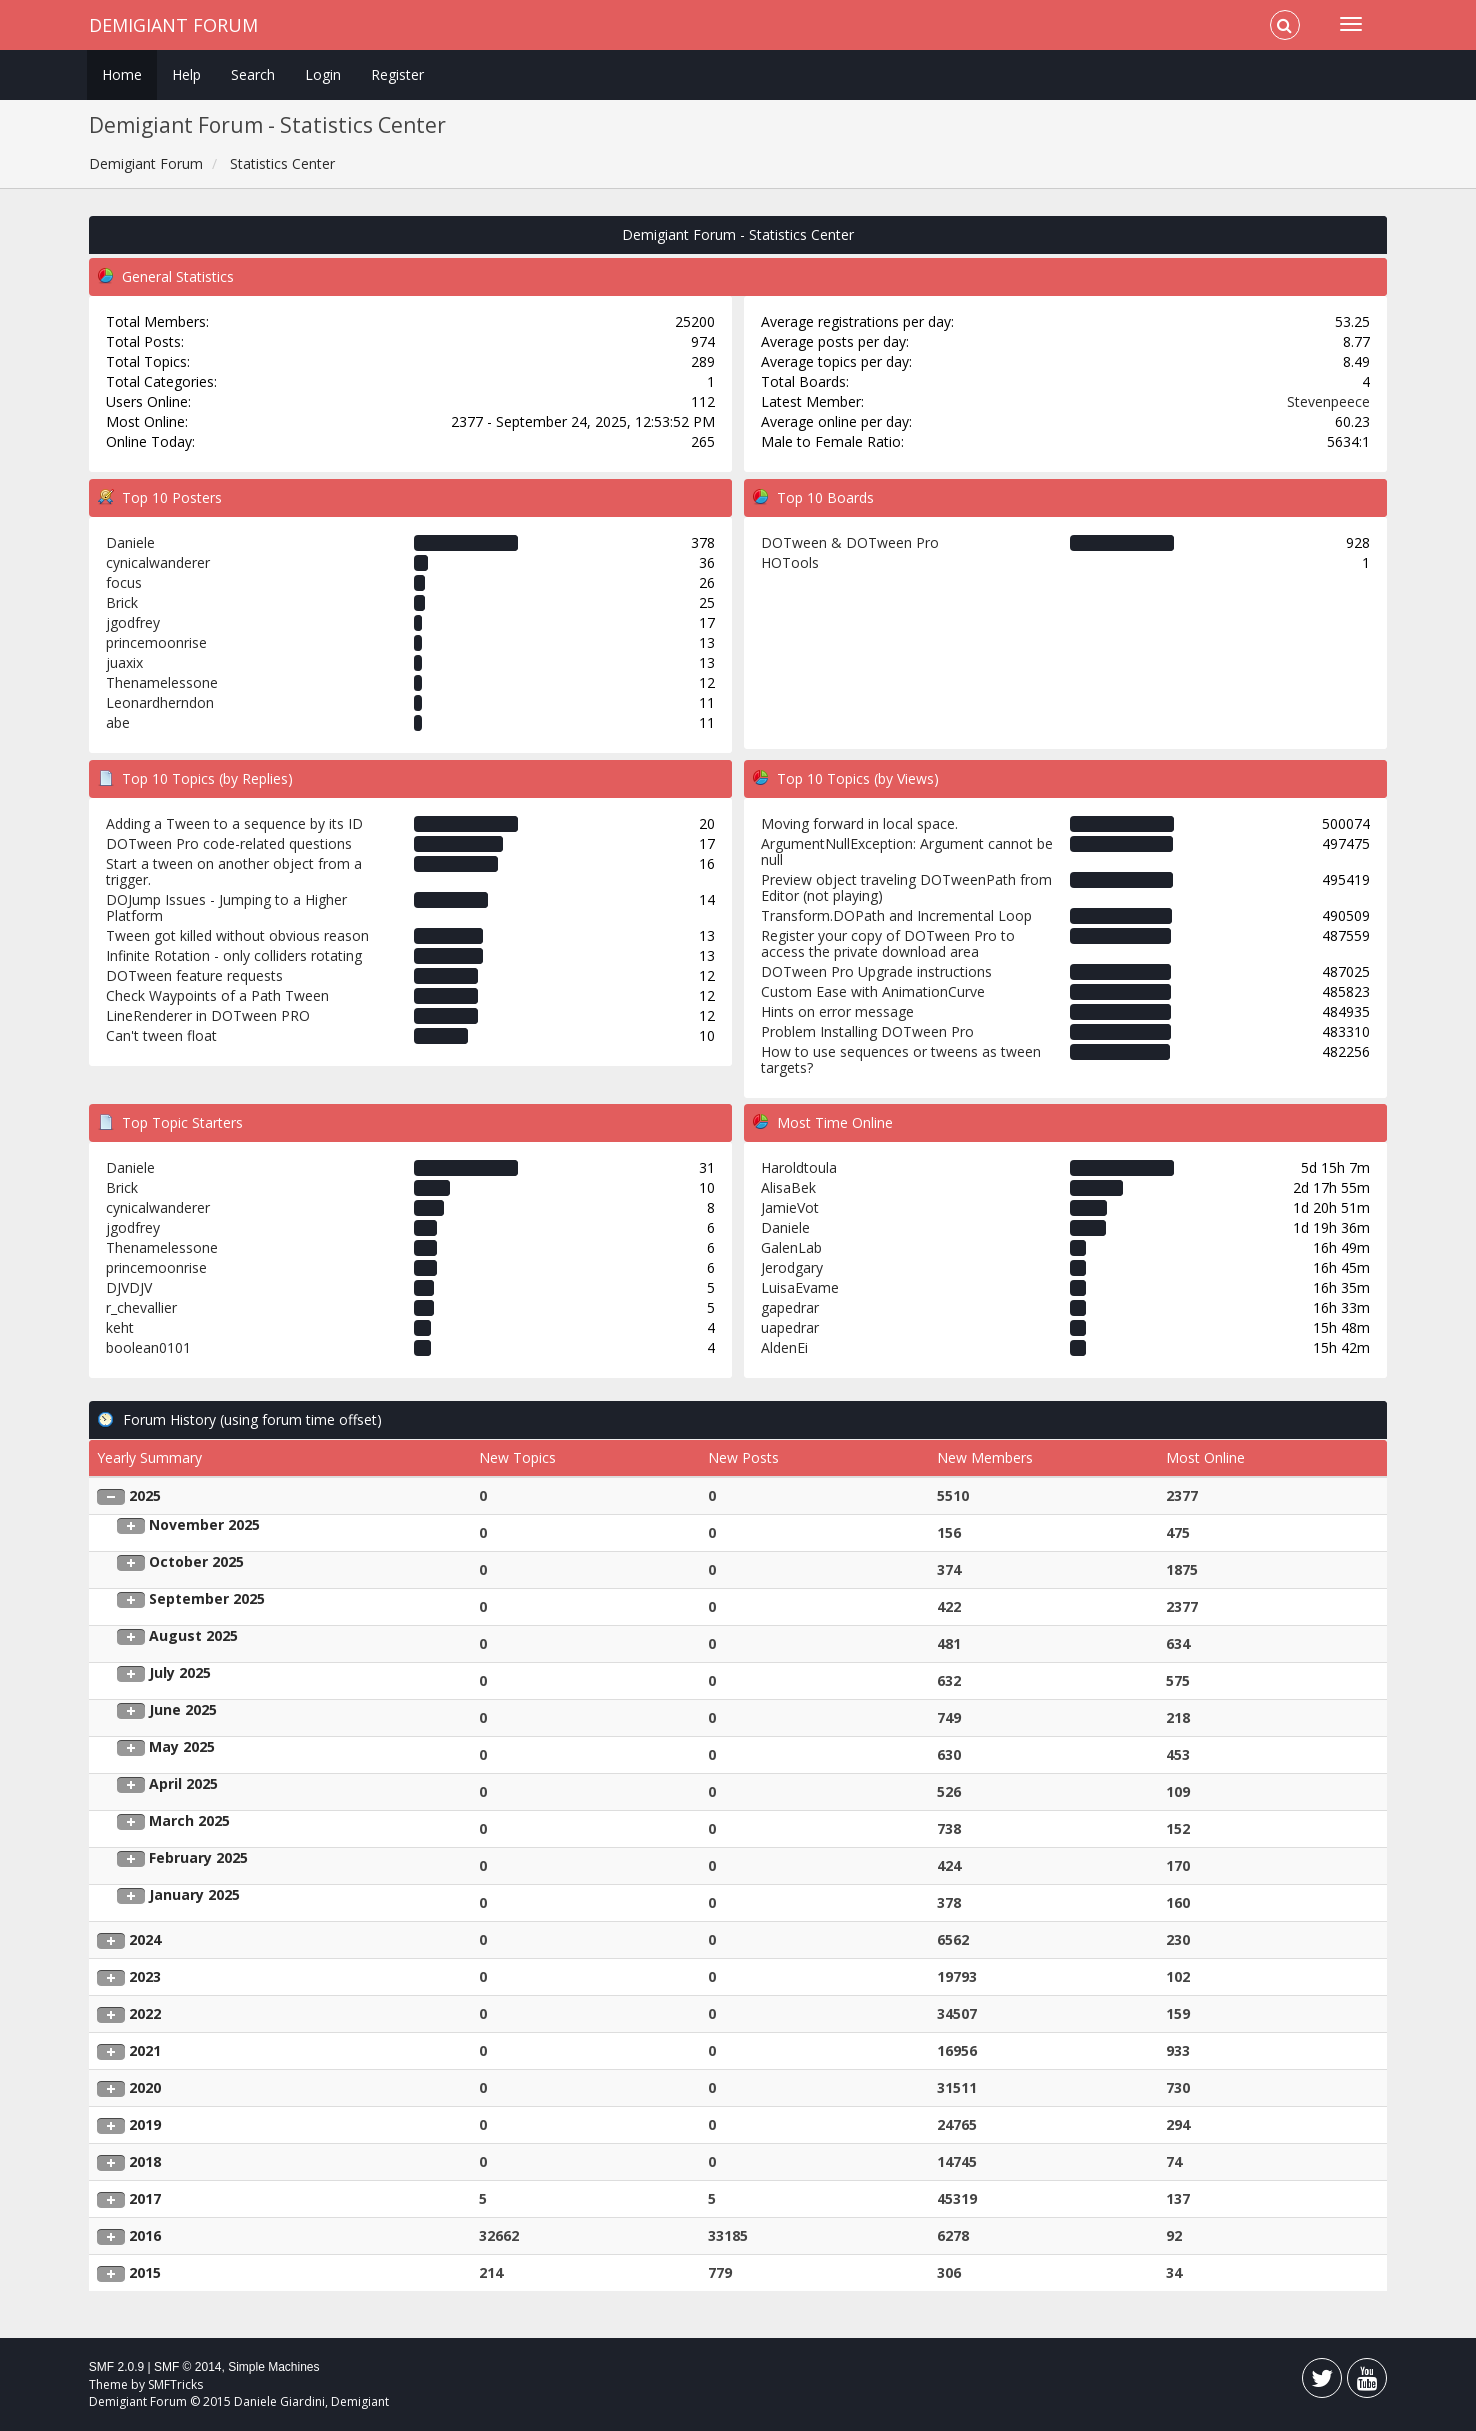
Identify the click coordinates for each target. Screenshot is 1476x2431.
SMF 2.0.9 (116, 2367)
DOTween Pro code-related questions (229, 843)
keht (120, 1327)
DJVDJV (129, 1287)
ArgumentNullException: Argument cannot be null (907, 851)
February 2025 (198, 1857)
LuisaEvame (800, 1287)
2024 (145, 1939)
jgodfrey (133, 622)
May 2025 (182, 1746)
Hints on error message (837, 1011)
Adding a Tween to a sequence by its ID (234, 823)
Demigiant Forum (173, 25)
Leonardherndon (160, 702)
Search (253, 74)
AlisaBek (788, 1187)
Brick (122, 602)
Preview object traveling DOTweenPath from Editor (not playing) (906, 887)
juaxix (124, 662)
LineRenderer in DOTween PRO (208, 1015)
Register (397, 74)
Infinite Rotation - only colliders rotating (234, 955)
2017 (145, 2198)
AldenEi (784, 1347)
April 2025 (183, 1783)
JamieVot (790, 1207)
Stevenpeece (1328, 401)
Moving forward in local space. (859, 823)
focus (124, 582)
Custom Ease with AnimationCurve (873, 991)
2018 (145, 2161)
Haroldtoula (799, 1167)
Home (122, 74)
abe (118, 722)
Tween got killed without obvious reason (237, 935)
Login (323, 74)
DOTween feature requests (194, 975)
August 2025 (193, 1635)
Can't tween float (161, 1035)
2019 (145, 2124)
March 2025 (189, 1820)
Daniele (130, 542)
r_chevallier (141, 1307)
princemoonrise (156, 642)
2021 (145, 2050)
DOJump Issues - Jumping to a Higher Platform (226, 907)
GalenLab (791, 1247)
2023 (145, 1976)
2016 (145, 2235)
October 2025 (196, 1561)
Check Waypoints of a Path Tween (217, 995)
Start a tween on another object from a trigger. (234, 871)
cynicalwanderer (158, 562)
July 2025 (180, 1672)
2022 (145, 2013)
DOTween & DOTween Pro (850, 542)
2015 (145, 2272)
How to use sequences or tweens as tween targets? (901, 1059)
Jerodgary (792, 1267)
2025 (145, 1495)
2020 (145, 2087)
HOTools (790, 562)
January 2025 (194, 1894)
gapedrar (790, 1307)
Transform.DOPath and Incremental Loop (896, 915)
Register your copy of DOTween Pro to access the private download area (888, 943)
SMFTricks (175, 2384)
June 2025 (183, 1709)
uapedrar (790, 1327)
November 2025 (204, 1524)
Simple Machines (273, 2367)
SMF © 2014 (188, 2367)
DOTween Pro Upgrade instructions (876, 971)
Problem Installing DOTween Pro (867, 1031)
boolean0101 (148, 1347)
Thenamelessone (162, 682)
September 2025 (207, 1598)
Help (186, 74)
